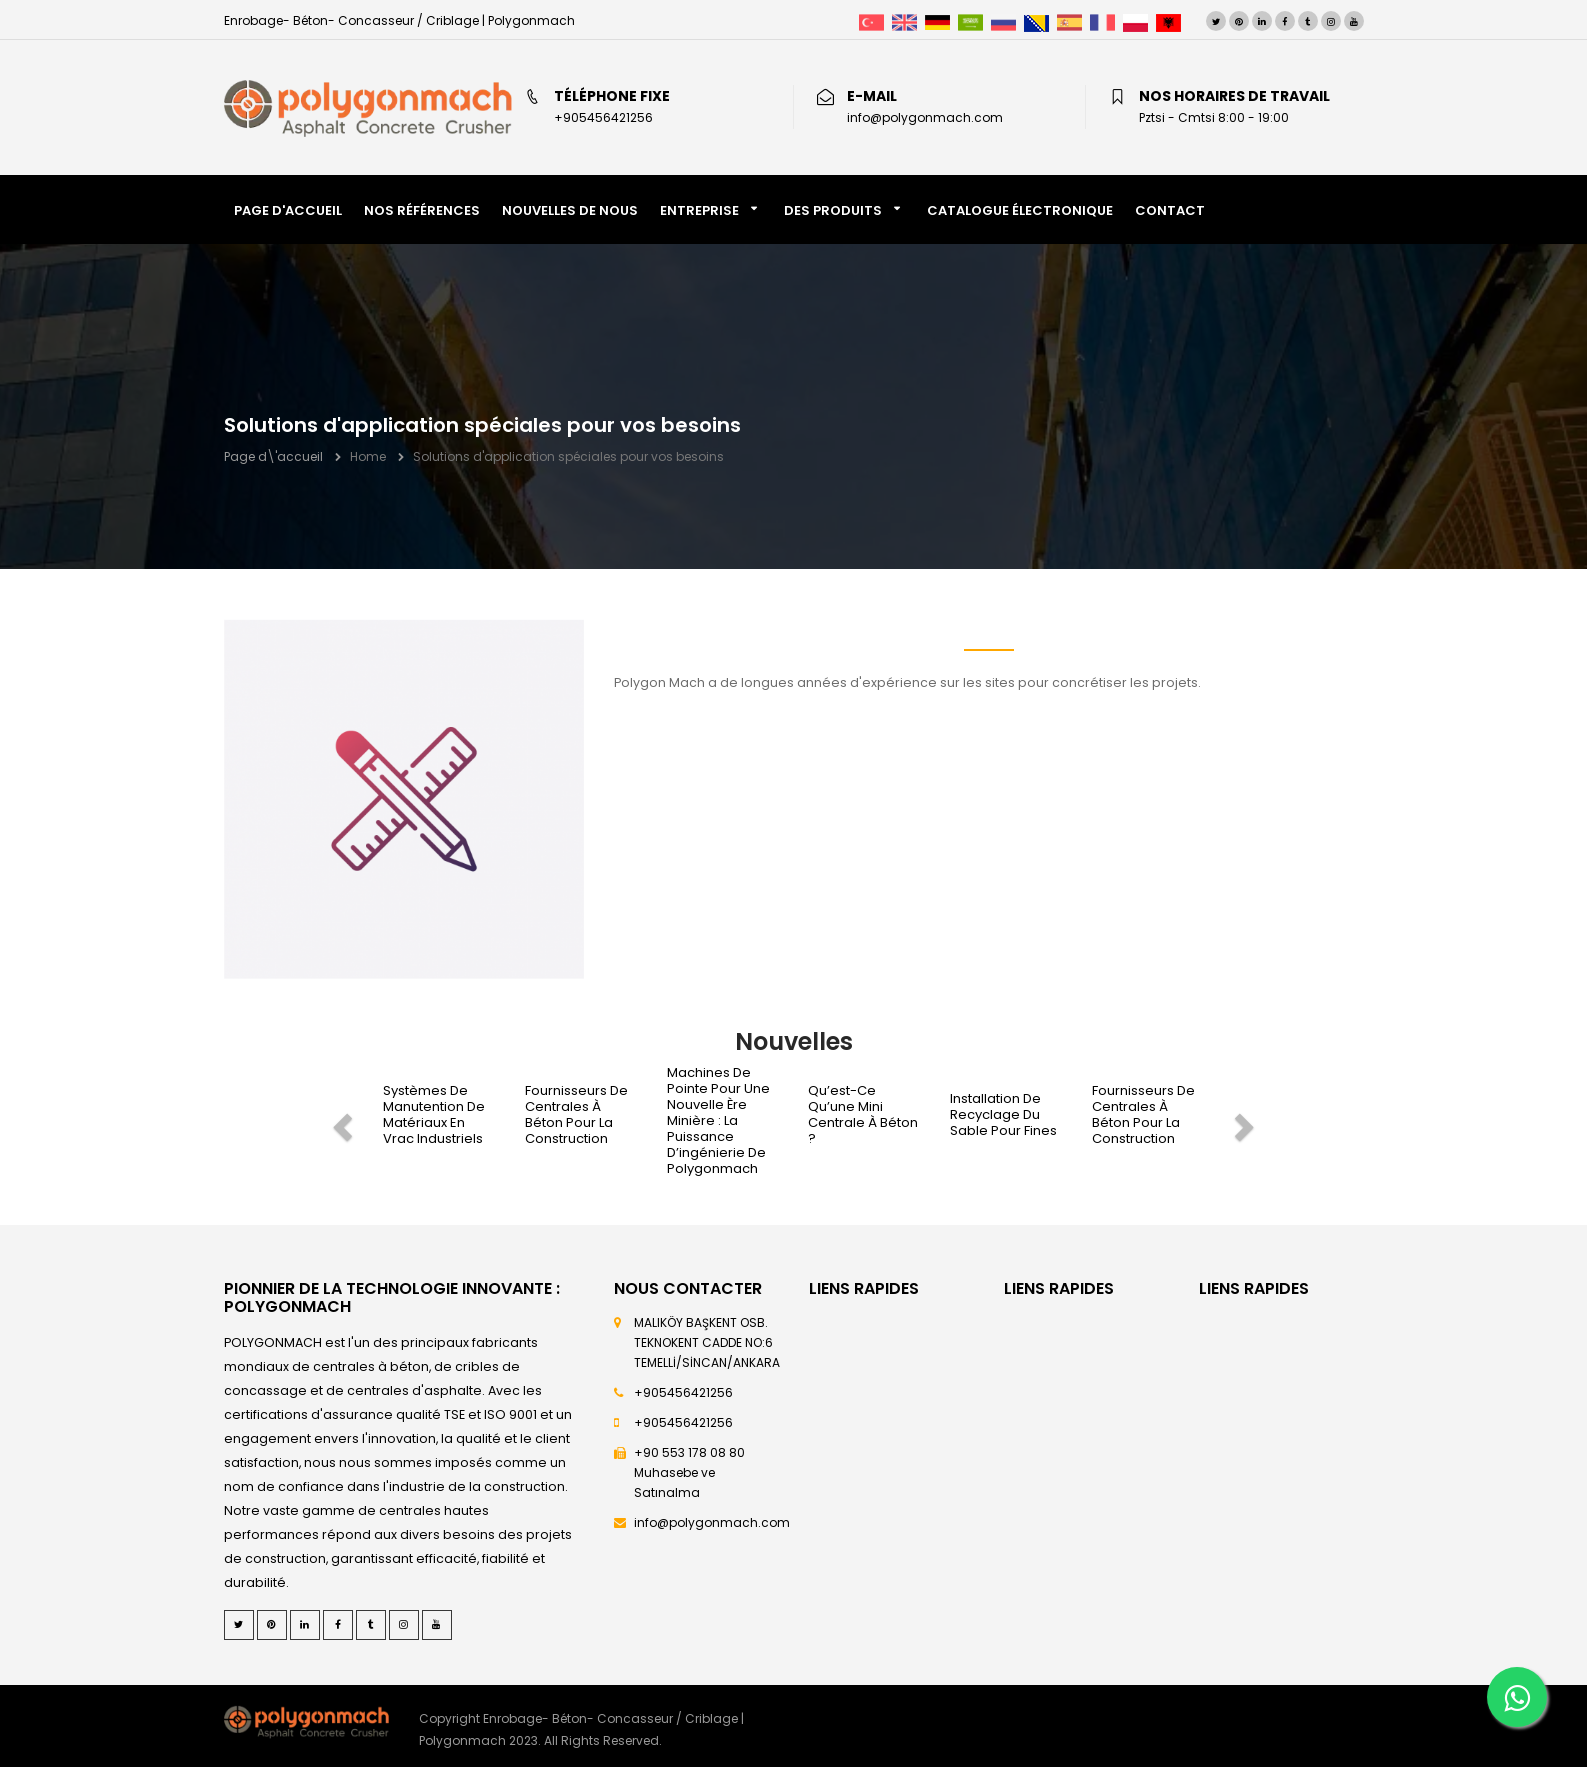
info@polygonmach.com (712, 1522)
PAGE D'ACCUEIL (288, 210)
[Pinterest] (1239, 21)
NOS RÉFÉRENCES (422, 210)
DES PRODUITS (833, 210)
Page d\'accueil (273, 456)
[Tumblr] (1308, 21)
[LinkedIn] (1262, 21)
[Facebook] (1285, 21)
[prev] (340, 1121)
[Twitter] (1216, 21)
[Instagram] (1331, 21)
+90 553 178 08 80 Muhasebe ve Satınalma (689, 1472)
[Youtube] (1354, 21)
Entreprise (699, 210)
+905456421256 (683, 1392)
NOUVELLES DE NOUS (570, 210)
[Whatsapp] (1517, 1697)
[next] (1247, 1121)
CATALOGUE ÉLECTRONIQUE (1020, 210)
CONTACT (1170, 210)
